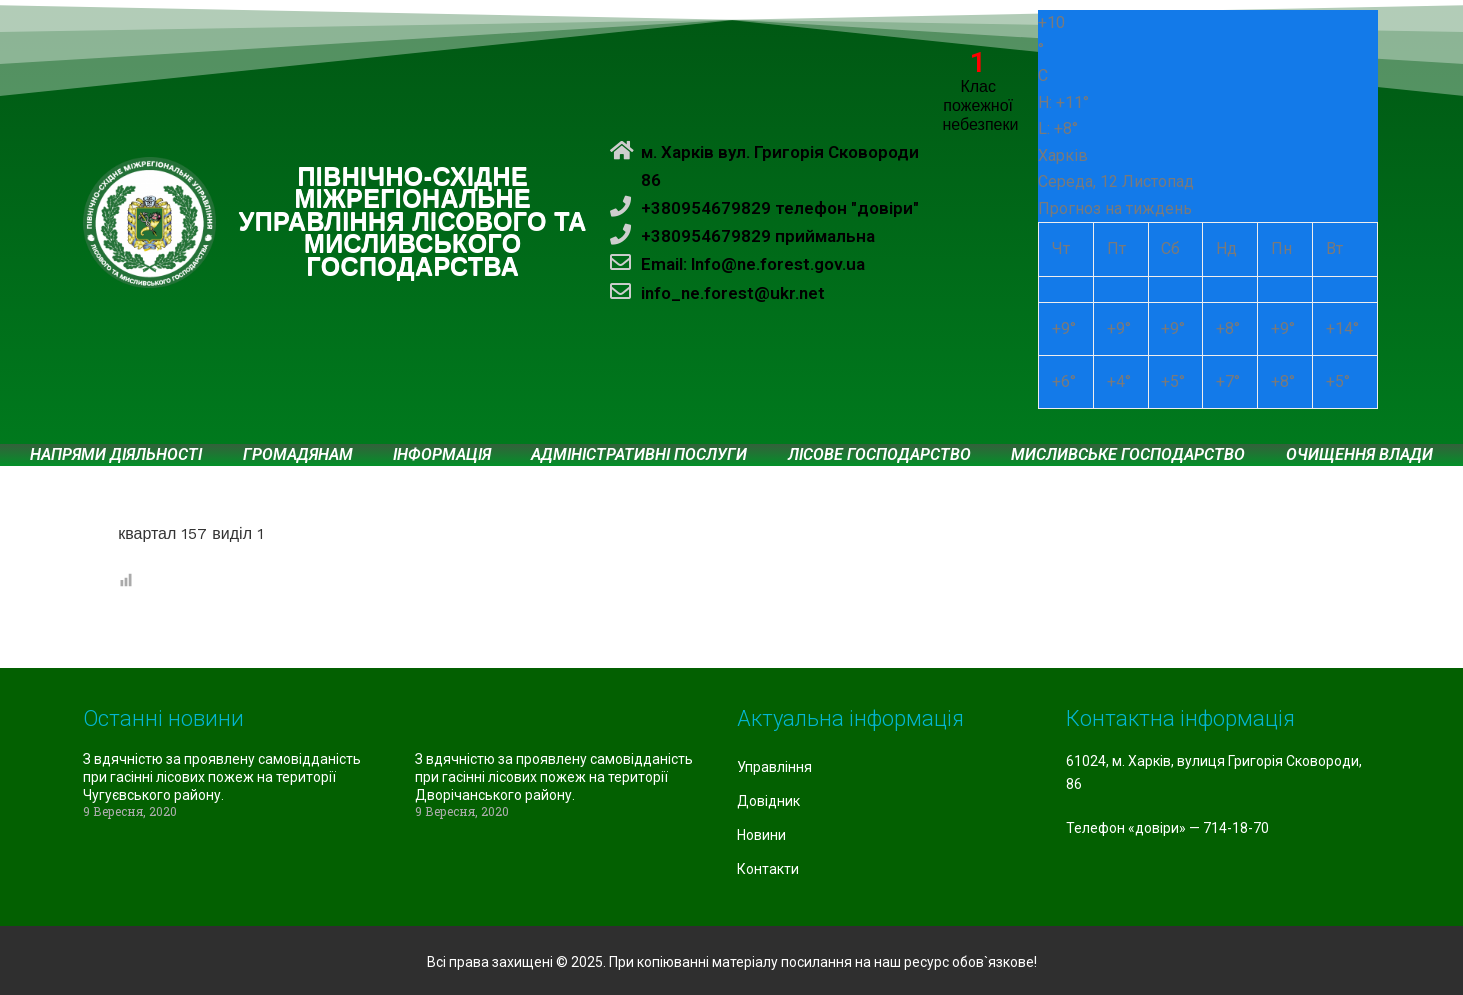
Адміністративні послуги (639, 455)
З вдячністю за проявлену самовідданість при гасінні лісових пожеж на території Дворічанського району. (554, 777)
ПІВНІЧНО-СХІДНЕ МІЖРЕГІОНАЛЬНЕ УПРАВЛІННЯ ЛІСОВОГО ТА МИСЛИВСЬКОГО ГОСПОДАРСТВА (413, 222)
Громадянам (298, 455)
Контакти (768, 869)
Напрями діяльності (116, 455)
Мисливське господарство (1128, 455)
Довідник (768, 801)
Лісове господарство (879, 455)
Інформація (442, 455)
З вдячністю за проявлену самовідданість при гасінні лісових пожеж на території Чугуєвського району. (222, 777)
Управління (774, 767)
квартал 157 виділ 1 (191, 533)
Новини (761, 835)
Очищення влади (1359, 455)
